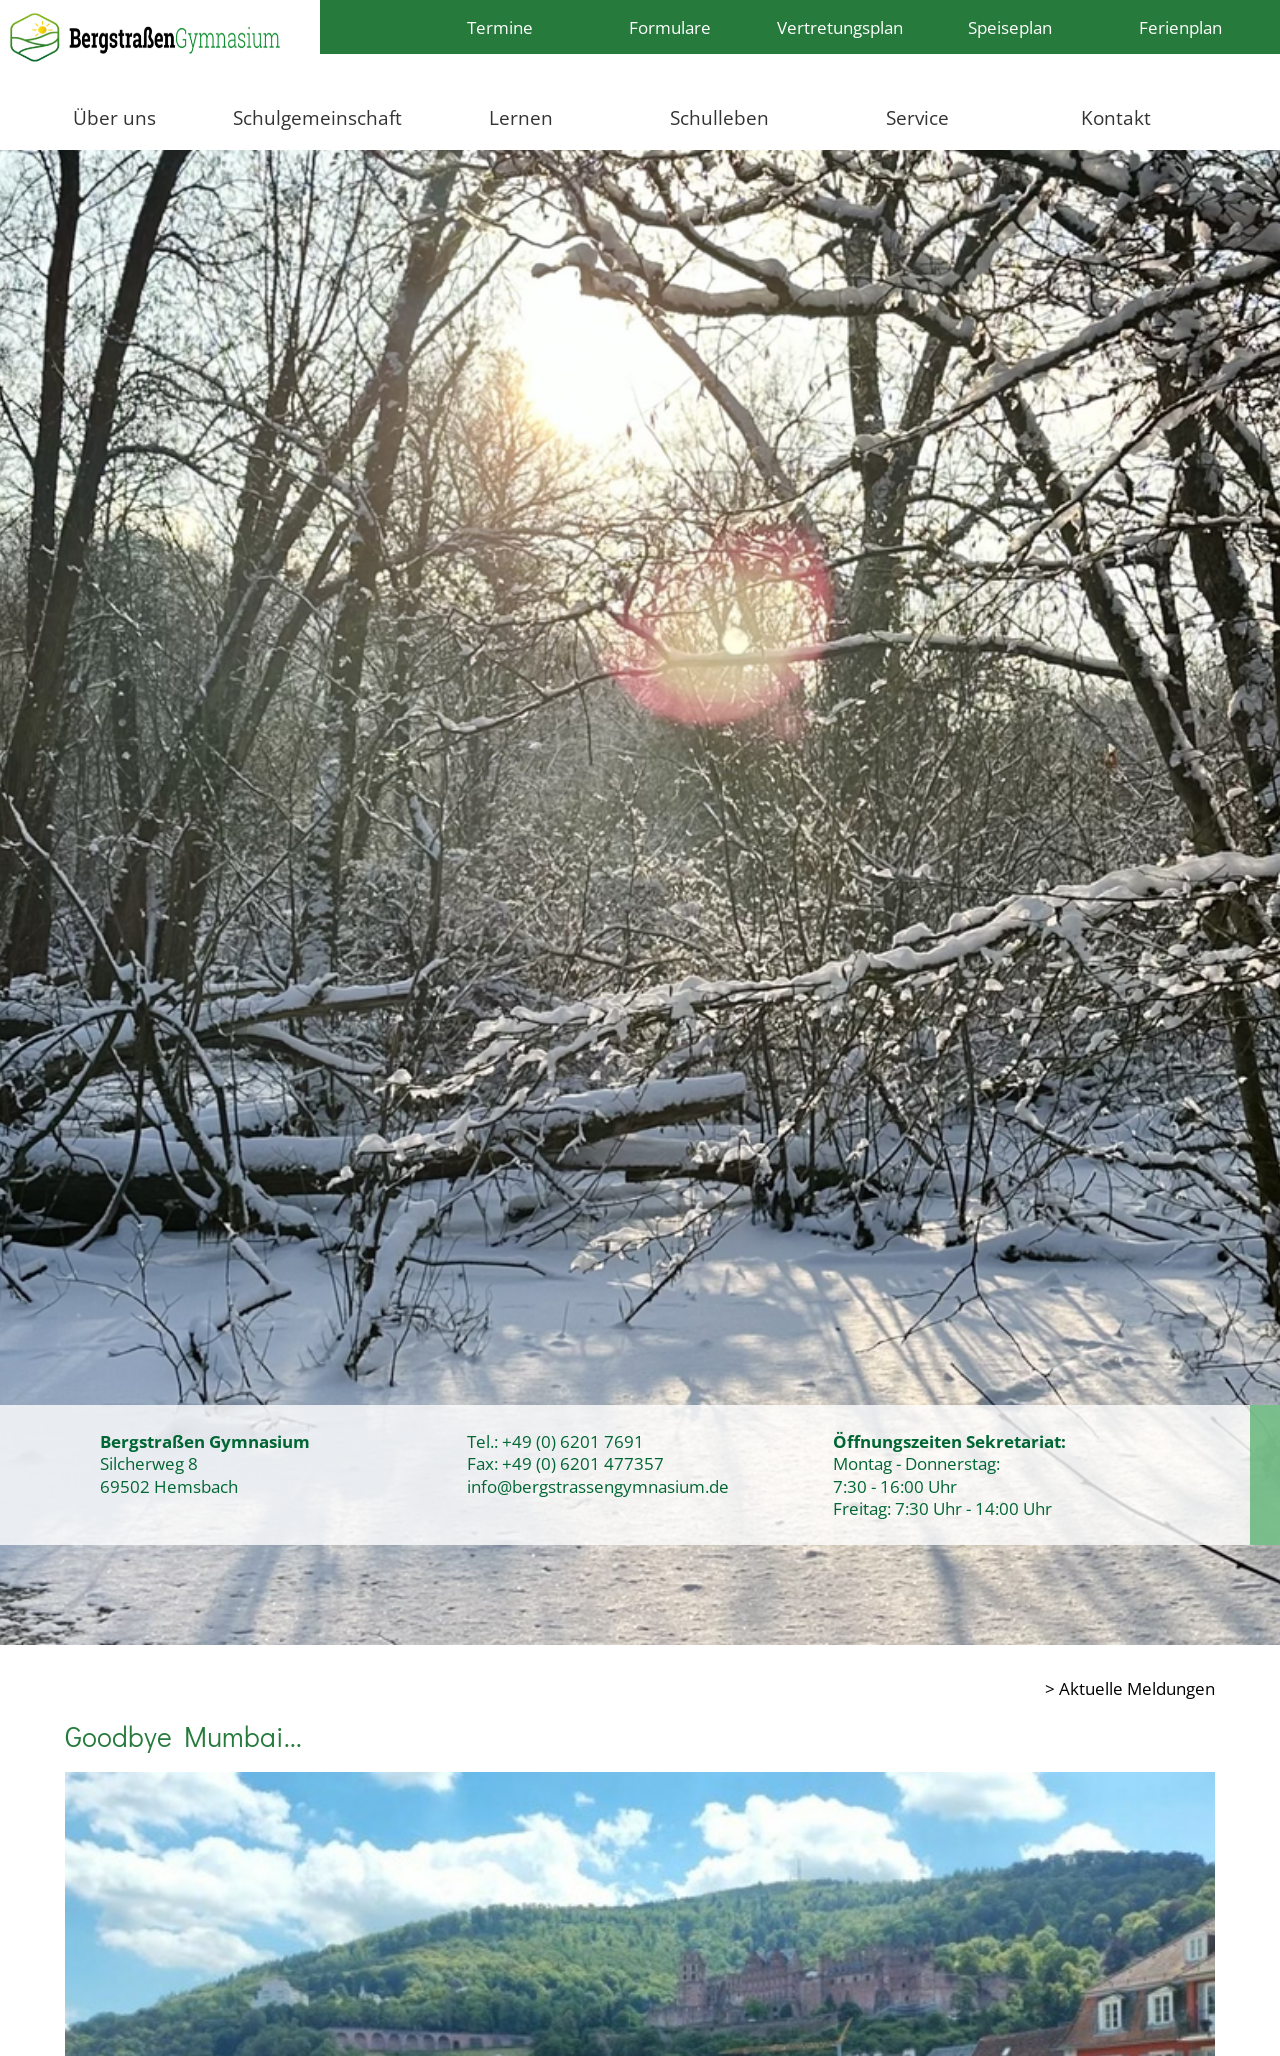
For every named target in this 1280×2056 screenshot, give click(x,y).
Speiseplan (1010, 27)
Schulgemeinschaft (317, 117)
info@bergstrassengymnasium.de (598, 1486)
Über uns (114, 117)
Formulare (670, 27)
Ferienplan (1180, 27)
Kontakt (1116, 117)
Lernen (521, 117)
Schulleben (719, 117)
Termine (500, 27)
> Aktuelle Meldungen (1130, 1688)
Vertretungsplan (840, 27)
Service (917, 117)
